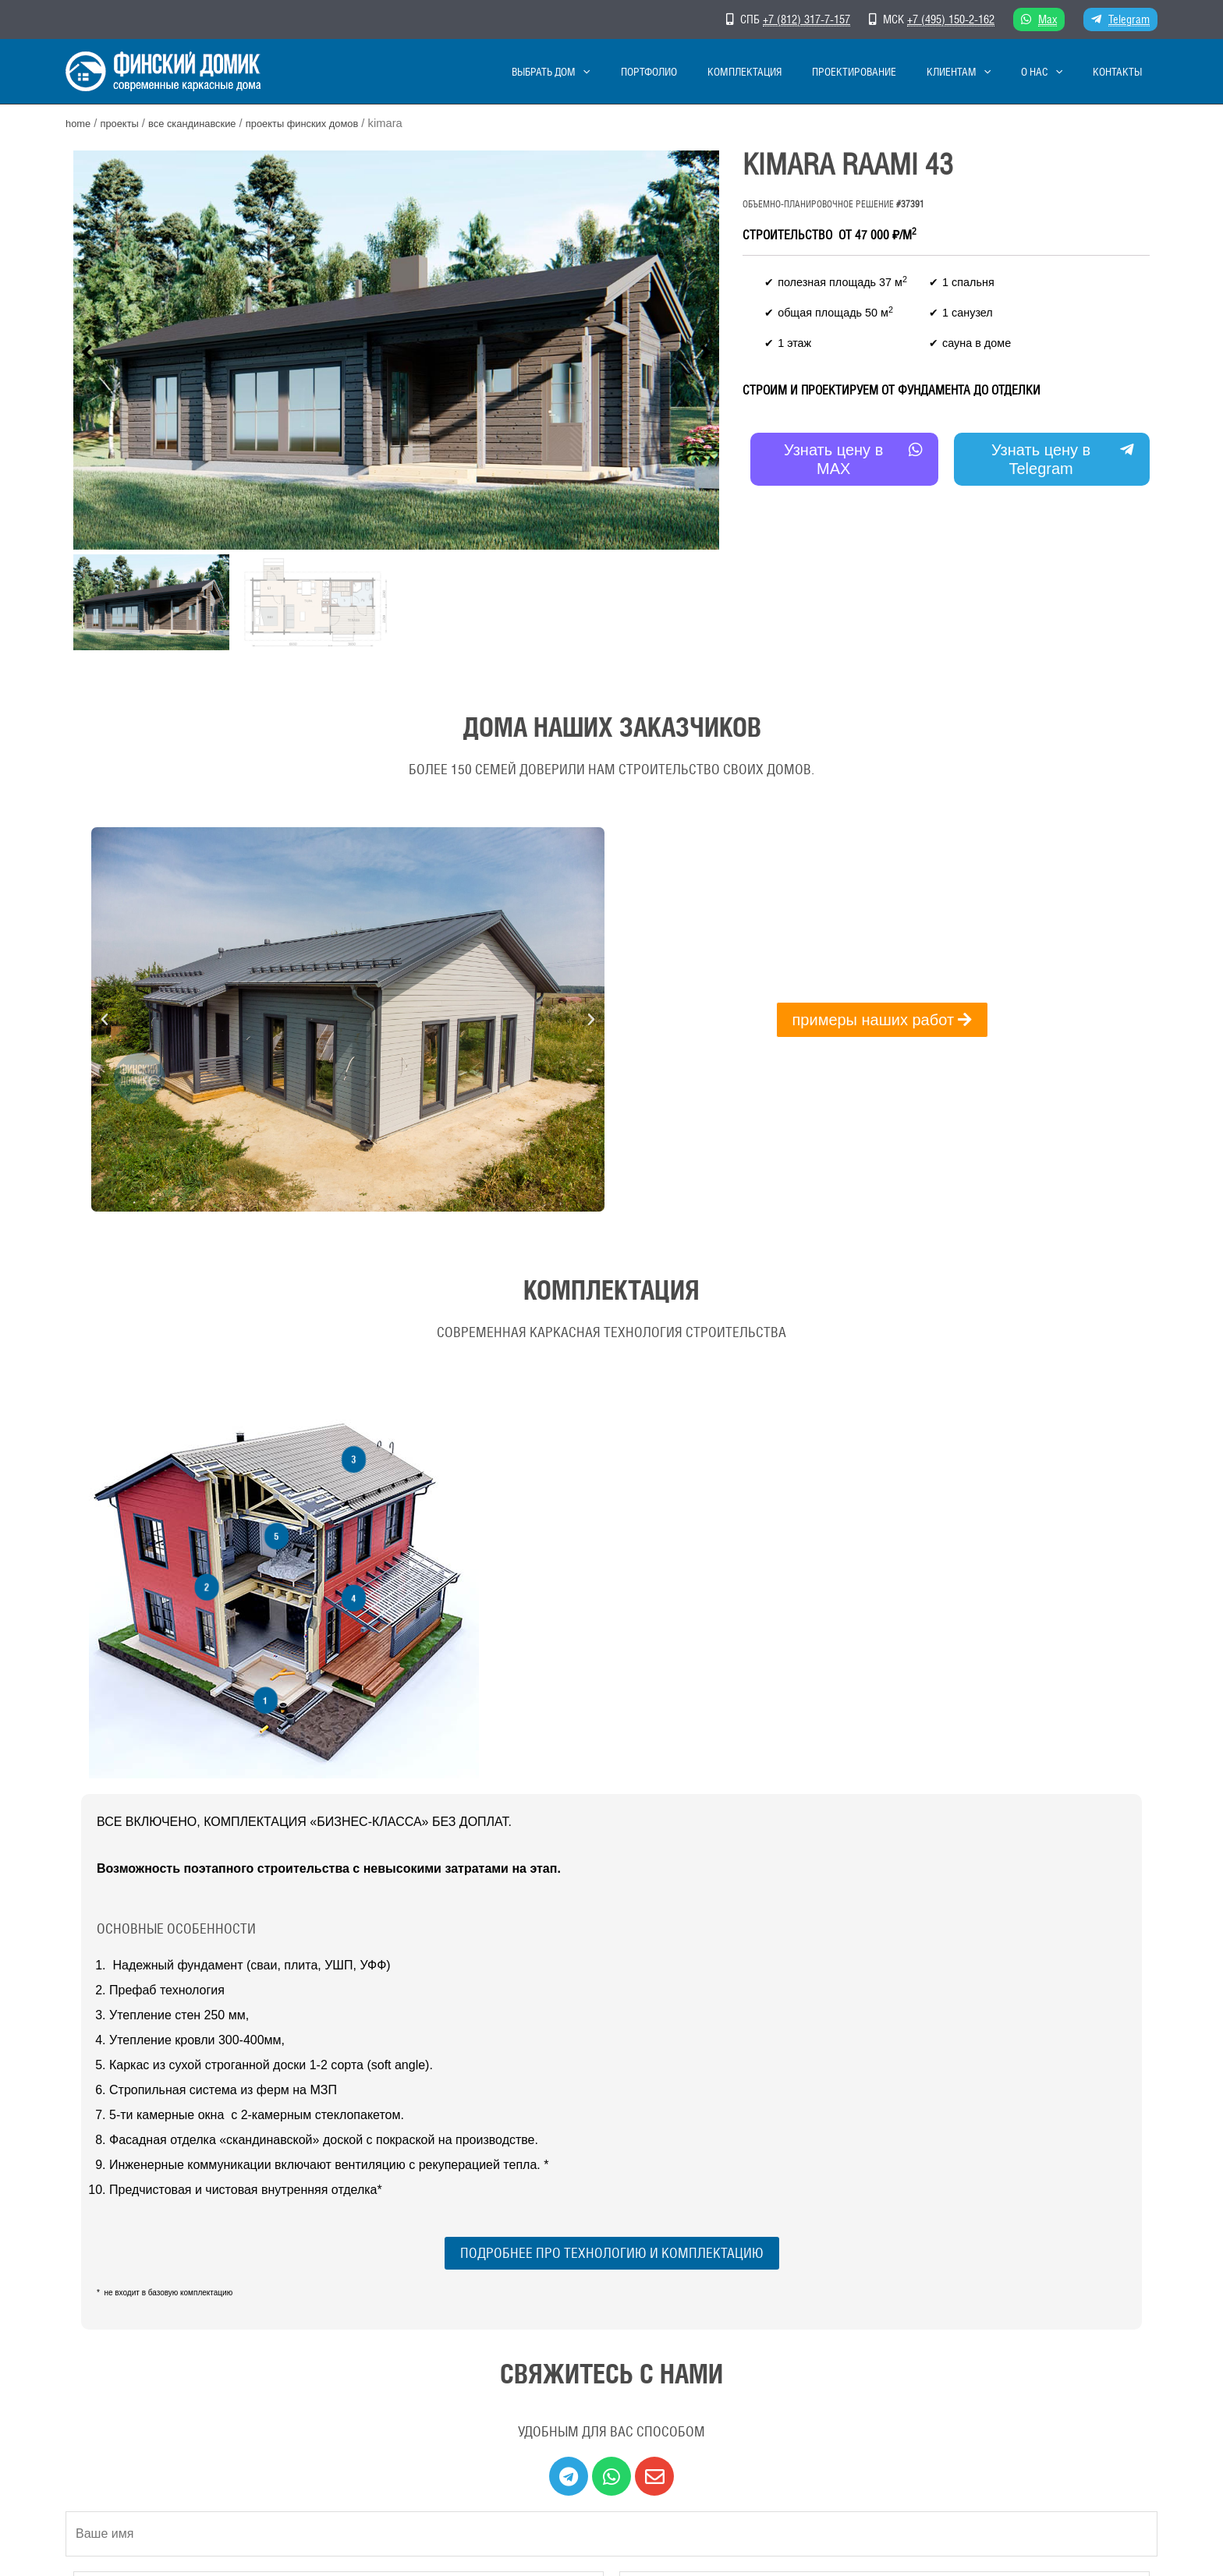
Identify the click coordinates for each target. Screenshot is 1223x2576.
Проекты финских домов (332, 123)
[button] (87, 350)
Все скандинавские (208, 123)
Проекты (125, 123)
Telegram (1129, 19)
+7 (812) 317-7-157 (806, 19)
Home (80, 123)
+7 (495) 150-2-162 (950, 19)
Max (1047, 19)
